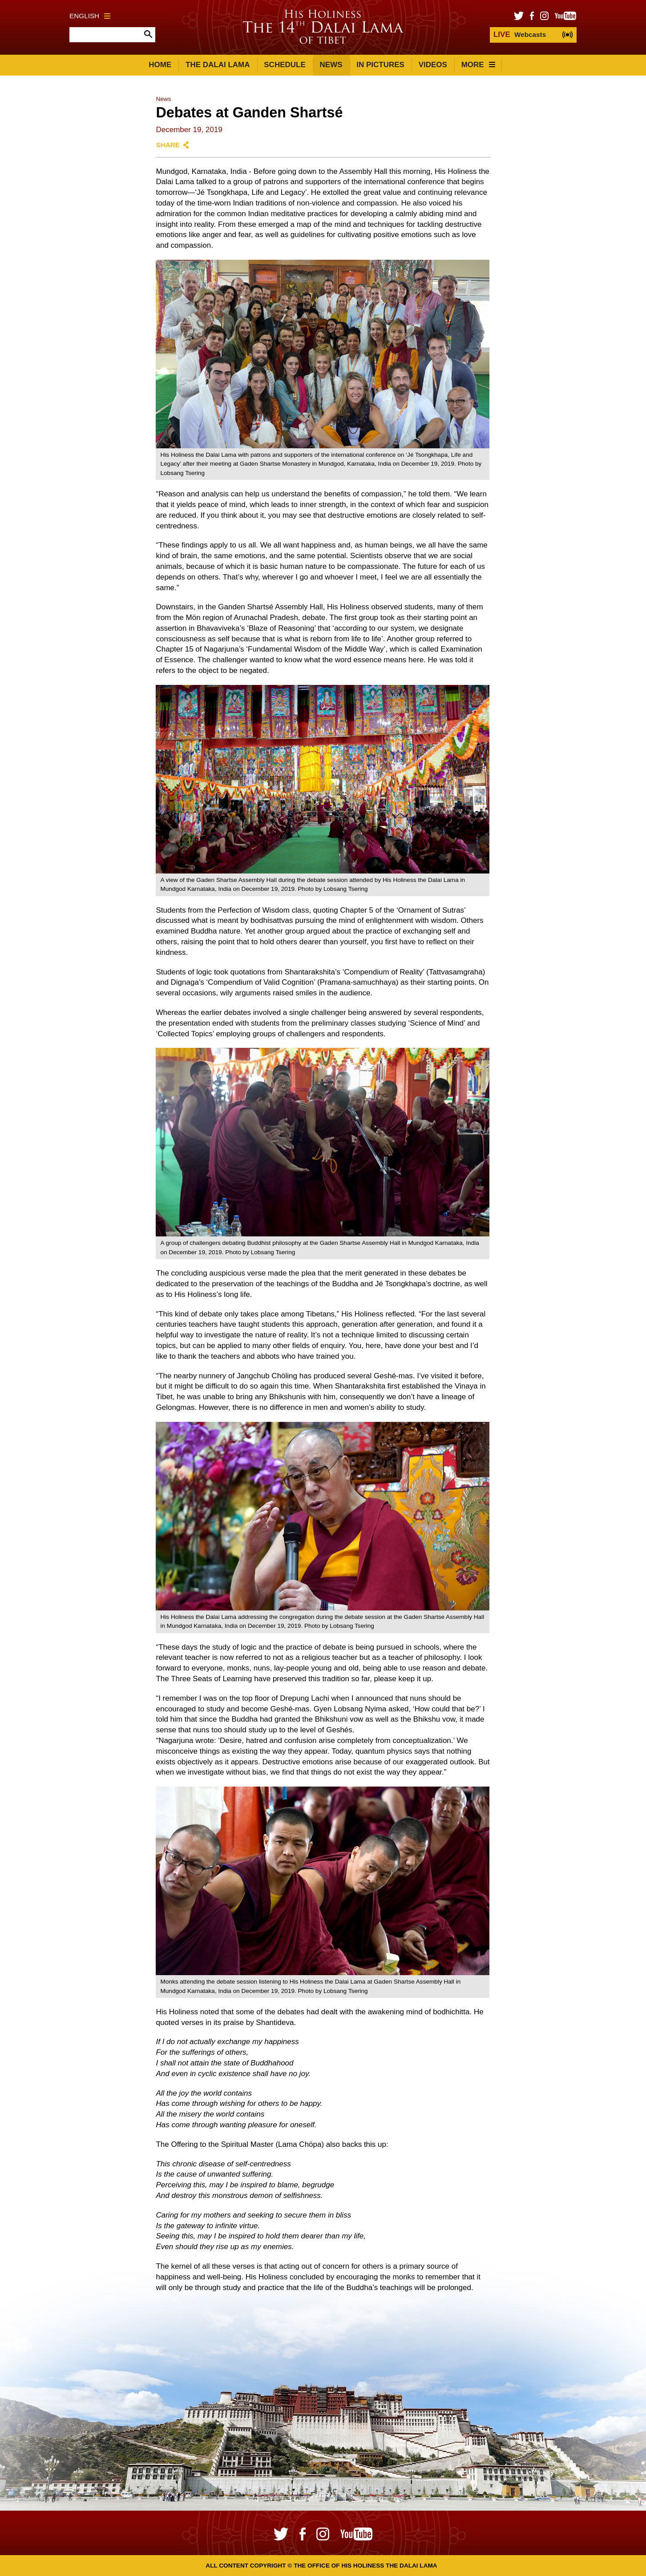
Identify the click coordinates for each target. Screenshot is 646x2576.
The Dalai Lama (218, 64)
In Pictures (380, 64)
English (89, 16)
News (331, 64)
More (478, 64)
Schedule (285, 64)
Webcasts (519, 34)
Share (168, 145)
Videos (433, 64)
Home (160, 64)
